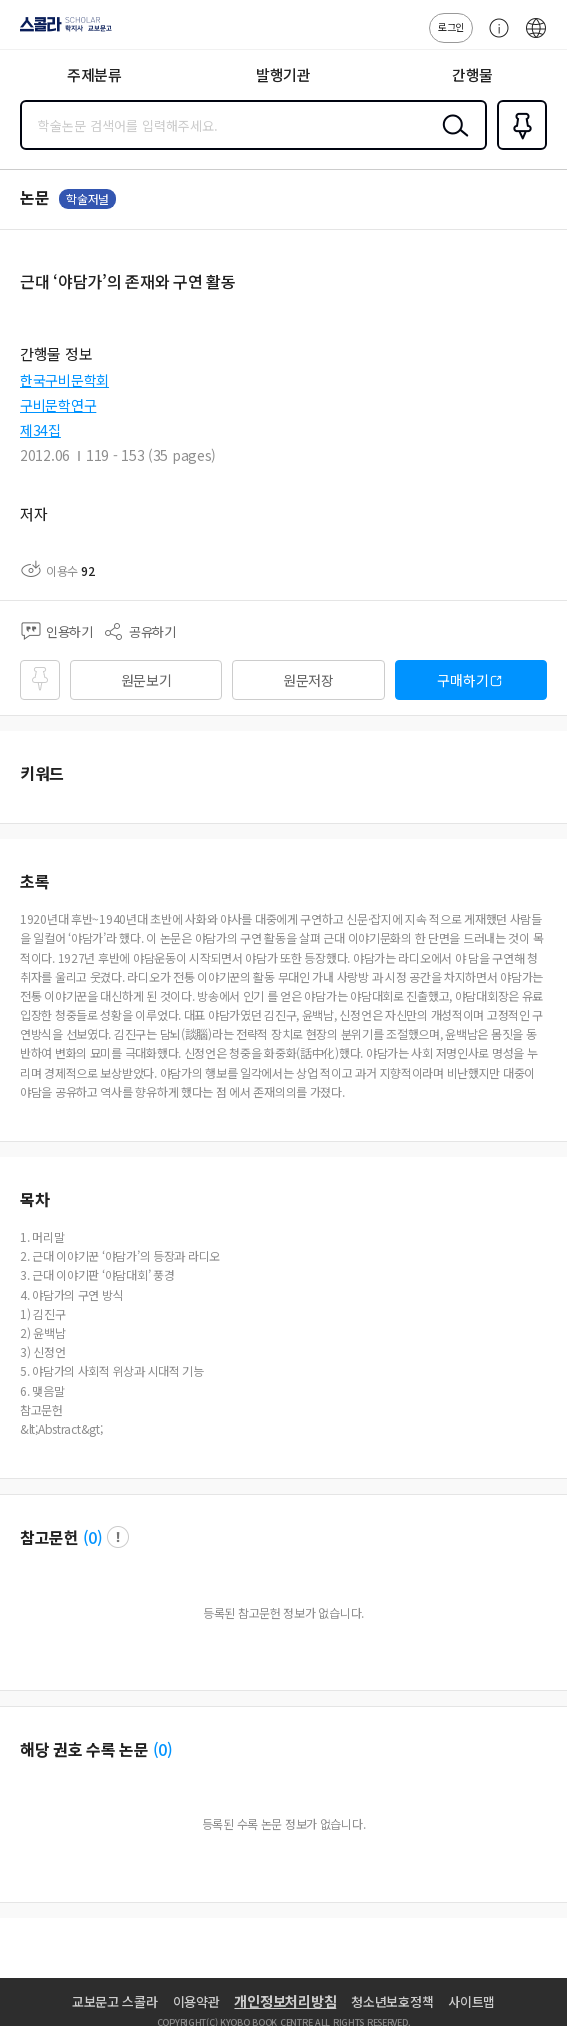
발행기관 (283, 74)
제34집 (40, 430)
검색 (451, 141)
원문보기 (146, 680)
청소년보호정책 (392, 2001)
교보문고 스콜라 (115, 2001)
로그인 (451, 26)
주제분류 (94, 74)
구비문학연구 (58, 405)
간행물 (472, 74)
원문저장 (308, 680)
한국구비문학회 (64, 380)
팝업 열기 (118, 1537)
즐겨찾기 (518, 148)
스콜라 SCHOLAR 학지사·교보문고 (60, 31)
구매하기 (462, 680)
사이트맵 (471, 2001)
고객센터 (494, 38)
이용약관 (196, 2001)
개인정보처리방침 (285, 2001)
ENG (536, 38)
